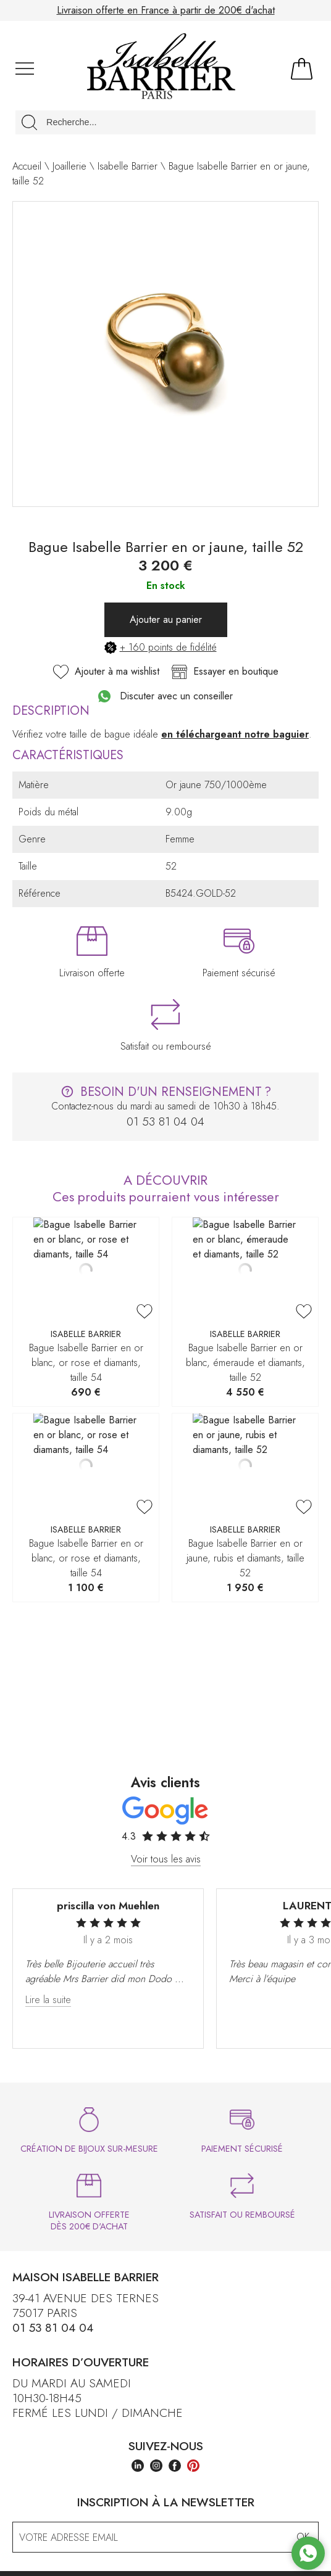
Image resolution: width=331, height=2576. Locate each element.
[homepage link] (161, 68)
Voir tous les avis (166, 1858)
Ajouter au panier (166, 619)
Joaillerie (69, 166)
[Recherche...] (165, 122)
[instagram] (156, 2467)
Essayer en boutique (225, 672)
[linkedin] (138, 2467)
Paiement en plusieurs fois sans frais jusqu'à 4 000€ (165, 10)
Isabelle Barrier (127, 166)
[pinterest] (193, 2467)
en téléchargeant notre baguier (235, 734)
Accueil (26, 166)
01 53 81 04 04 (52, 2327)
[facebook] (175, 2467)
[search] (29, 122)
